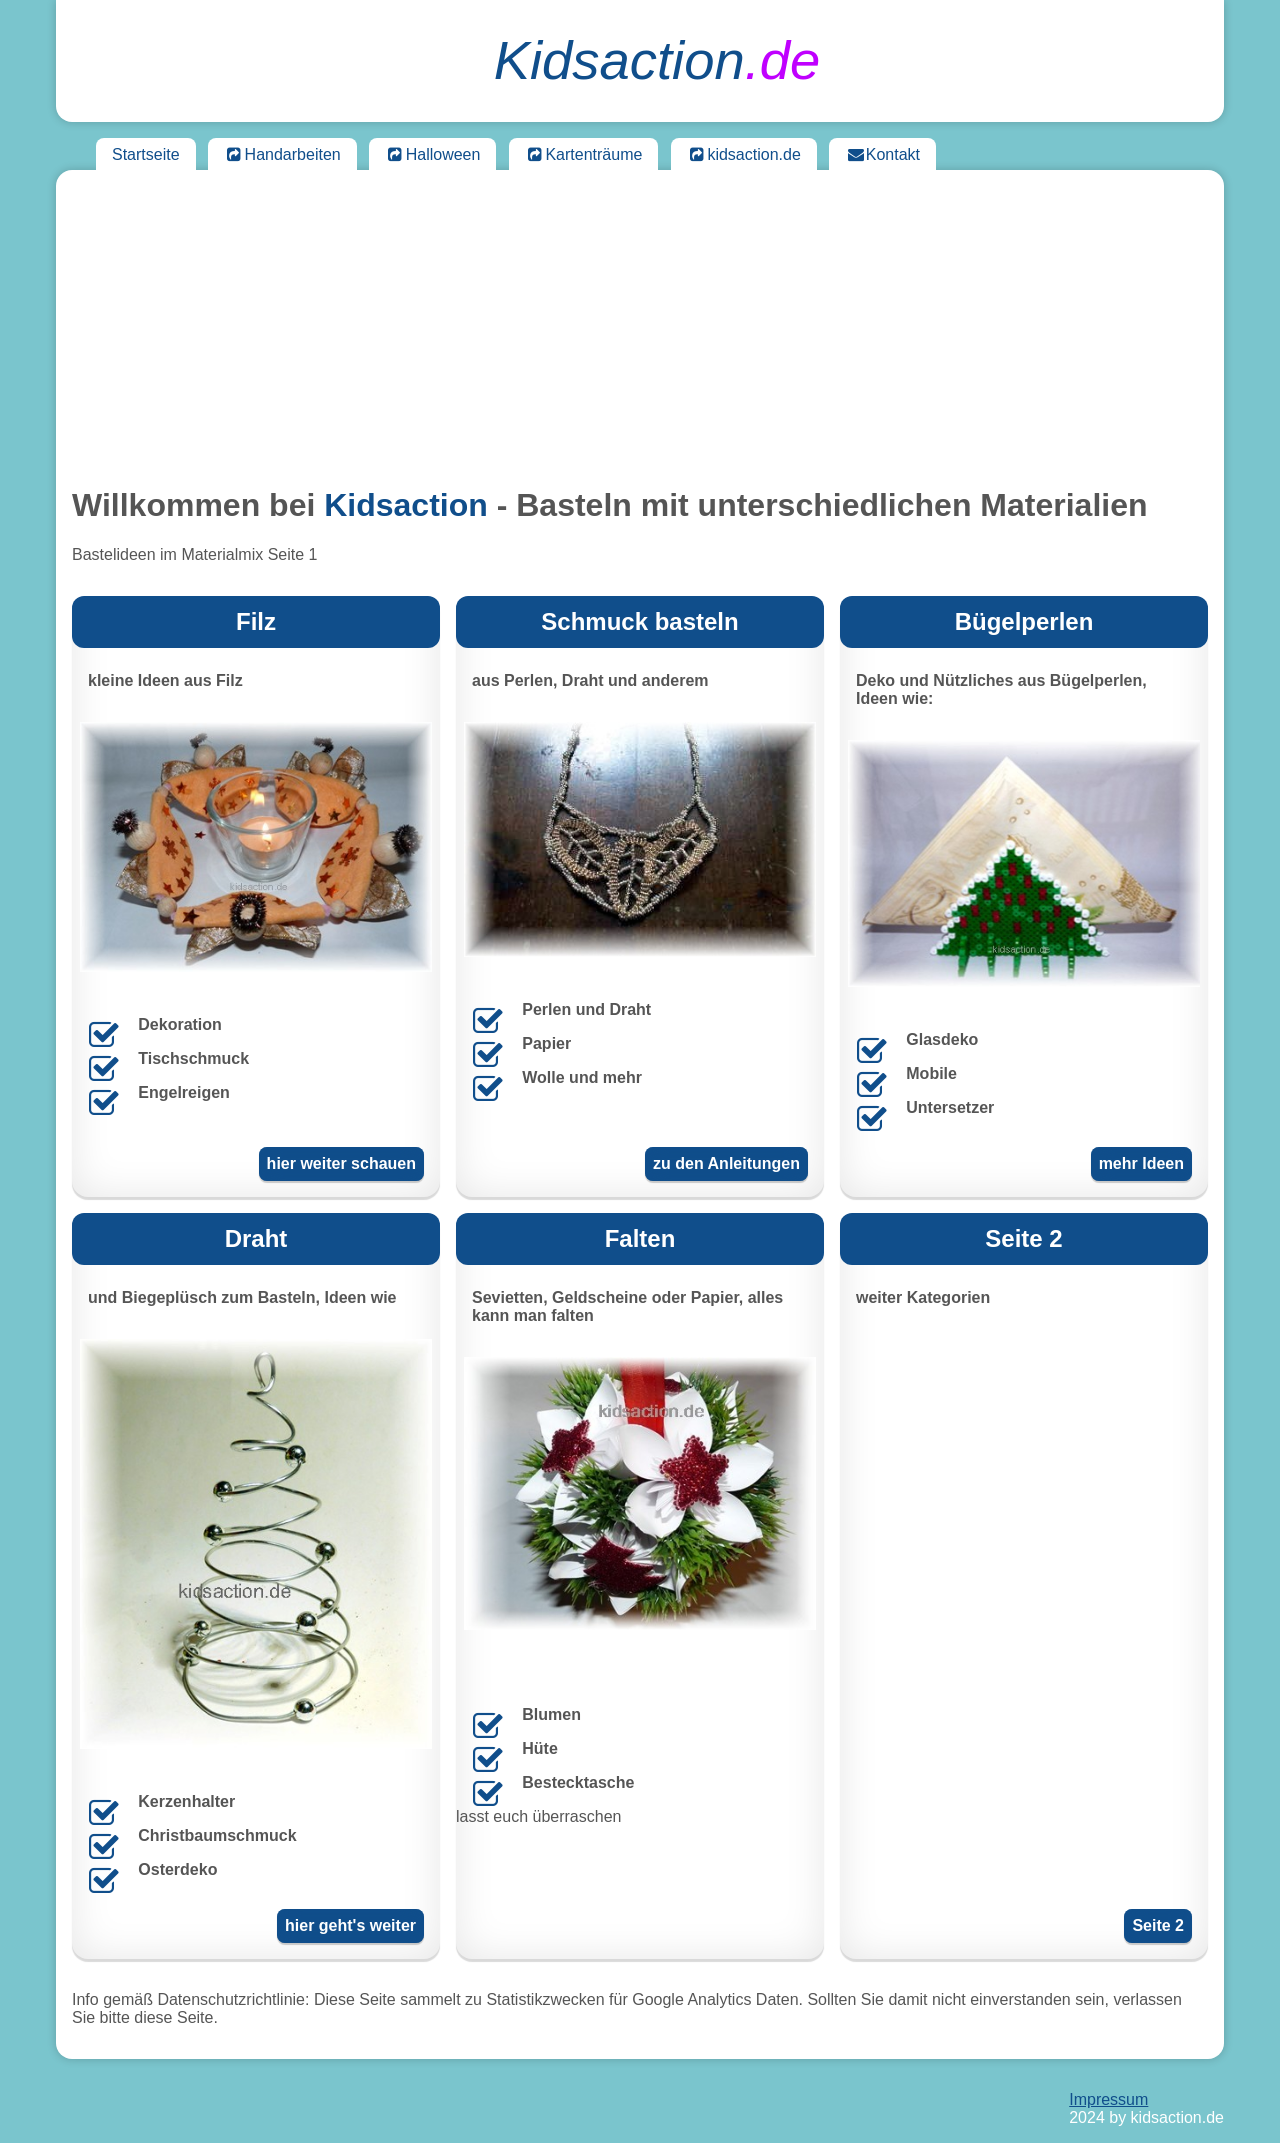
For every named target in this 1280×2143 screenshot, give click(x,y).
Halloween (432, 154)
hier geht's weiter (350, 1925)
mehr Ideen (1141, 1163)
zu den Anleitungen (726, 1163)
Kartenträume (584, 154)
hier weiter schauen (341, 1163)
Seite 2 (1158, 1925)
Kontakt (882, 154)
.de (657, 60)
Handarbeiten (282, 154)
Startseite (146, 154)
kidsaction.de (744, 154)
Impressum (1108, 2099)
